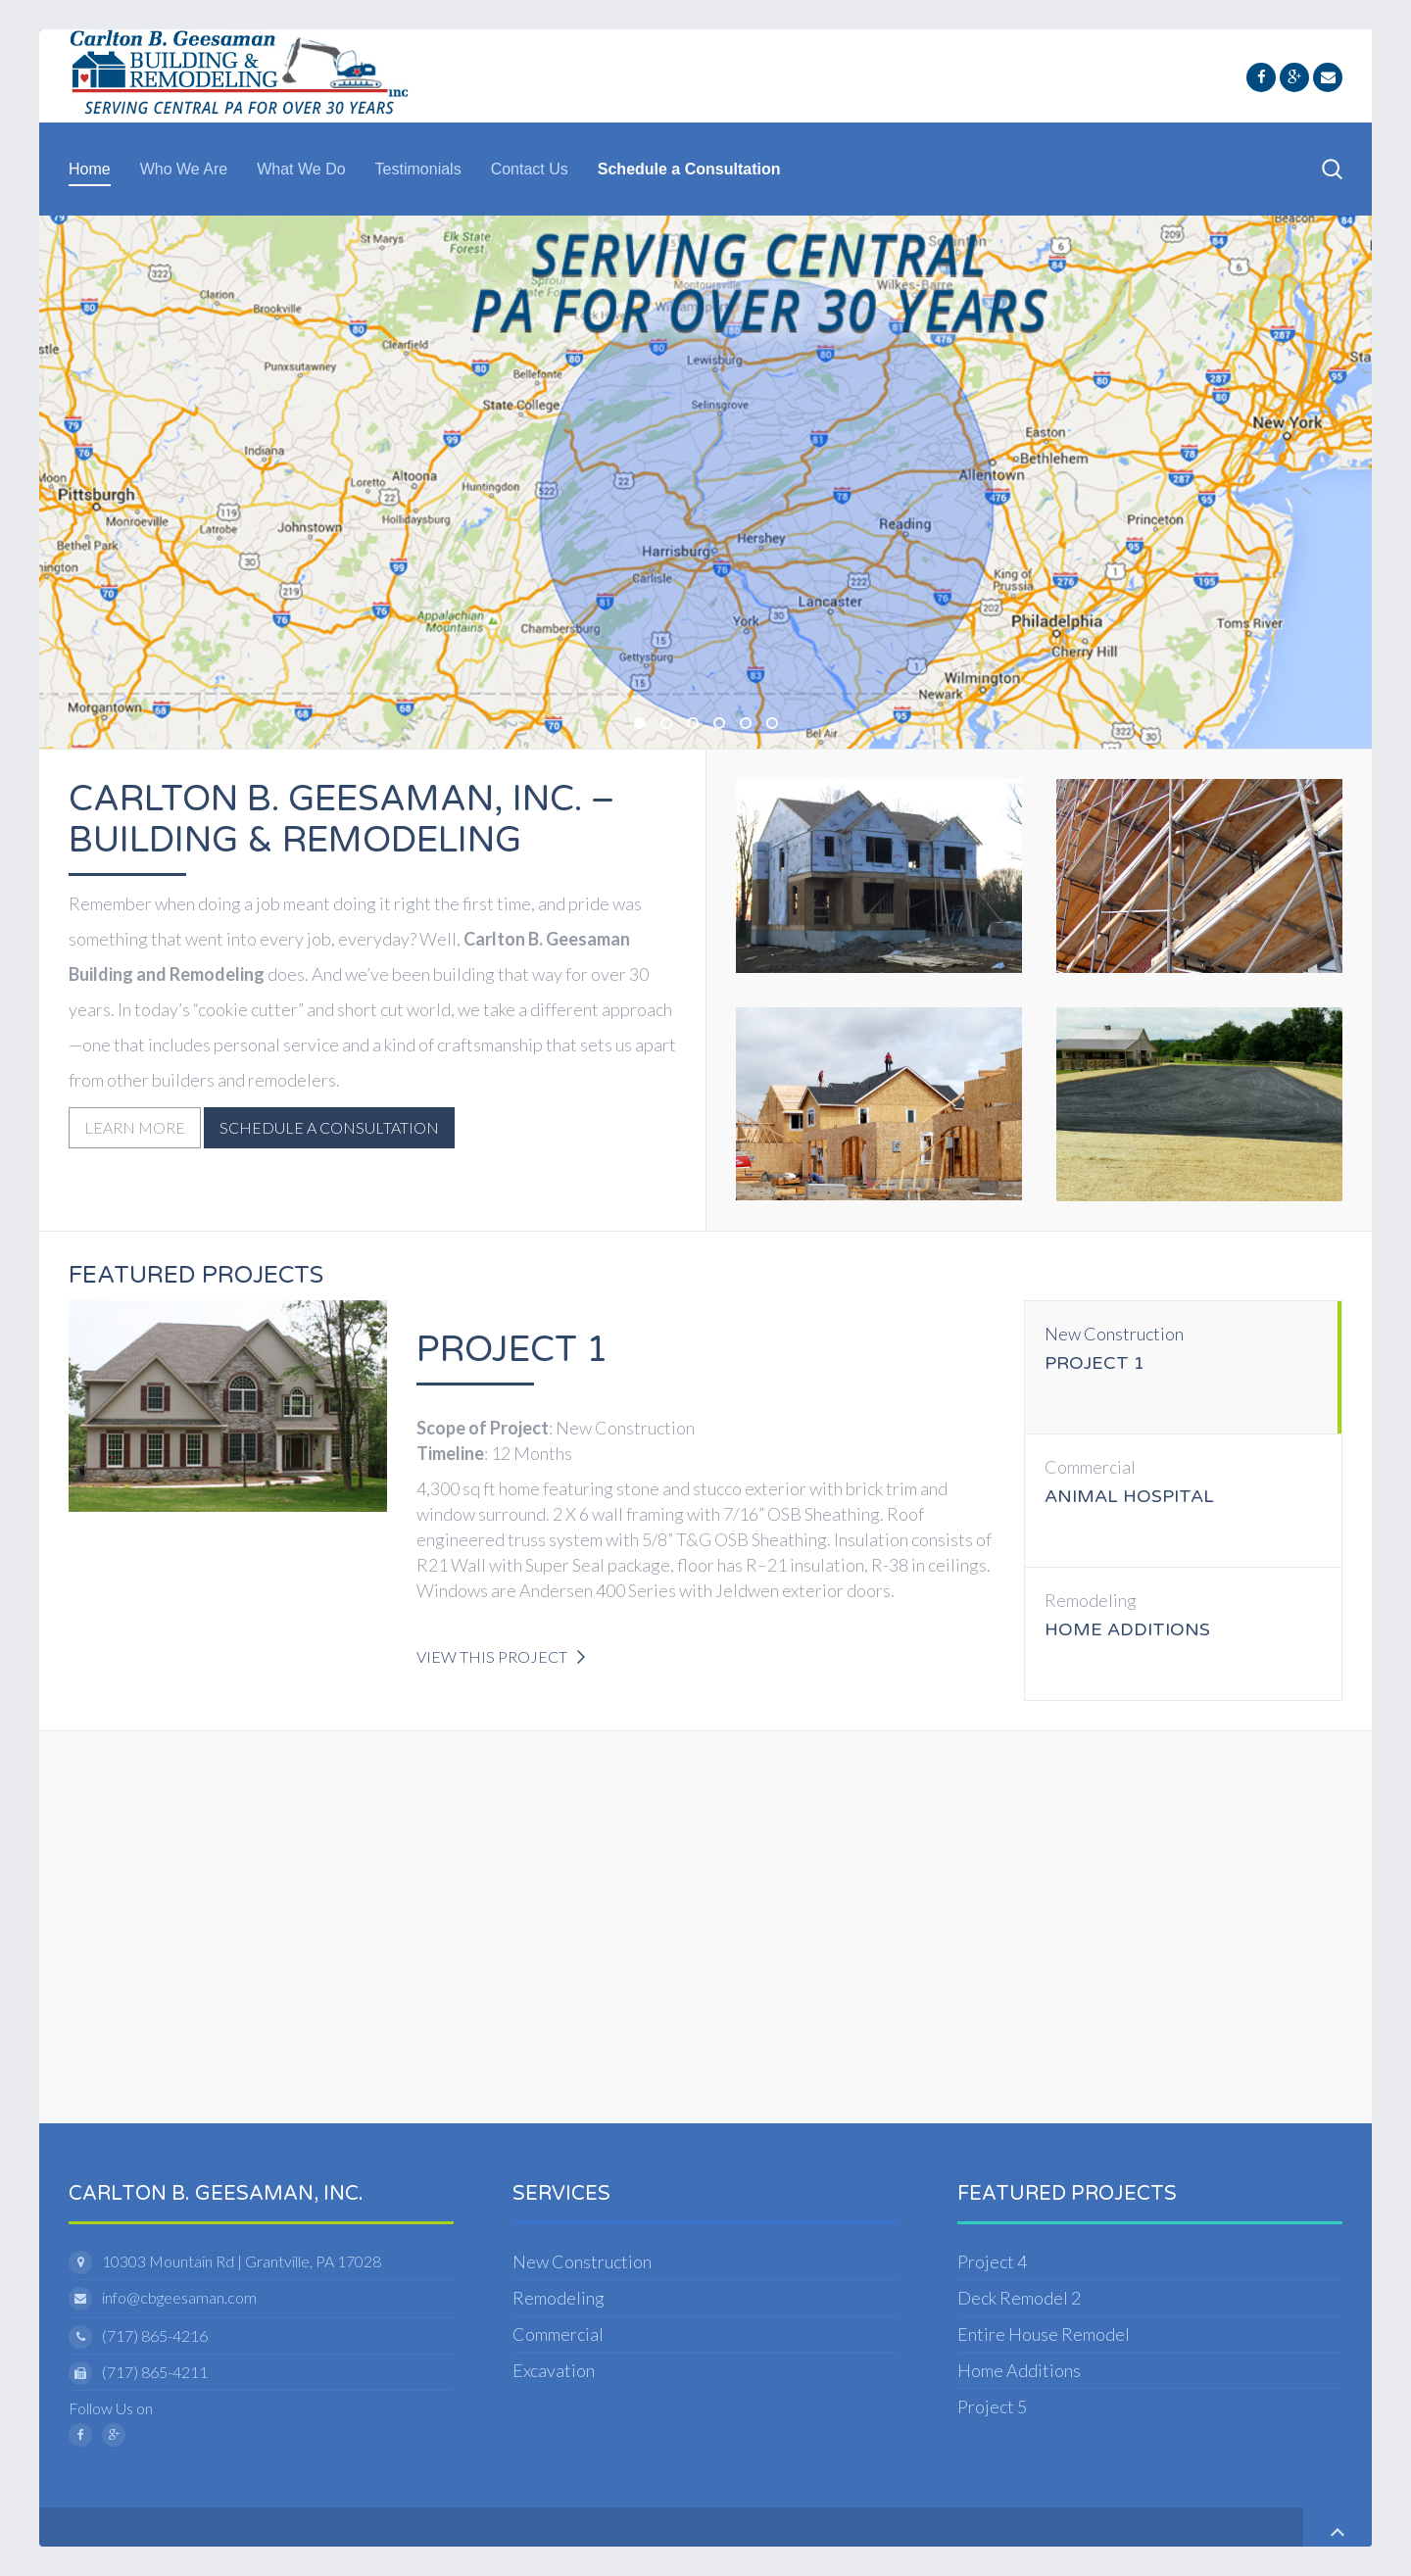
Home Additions (1019, 2370)
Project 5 (992, 2406)
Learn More (134, 1127)
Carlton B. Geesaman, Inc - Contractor (671, 725)
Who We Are (184, 169)
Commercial (558, 2334)
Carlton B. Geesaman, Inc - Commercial (751, 725)
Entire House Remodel (1043, 2334)
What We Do (301, 169)
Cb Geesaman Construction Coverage (645, 725)
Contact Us (529, 169)
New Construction (582, 2261)
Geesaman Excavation (724, 725)
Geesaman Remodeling (777, 725)
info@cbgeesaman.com (179, 2297)
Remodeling (558, 2298)
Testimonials (418, 169)
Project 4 (992, 2261)
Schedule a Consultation (689, 169)
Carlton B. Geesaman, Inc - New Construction (698, 725)
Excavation (553, 2370)
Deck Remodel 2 (1019, 2298)
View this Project (491, 1656)
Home (90, 169)
